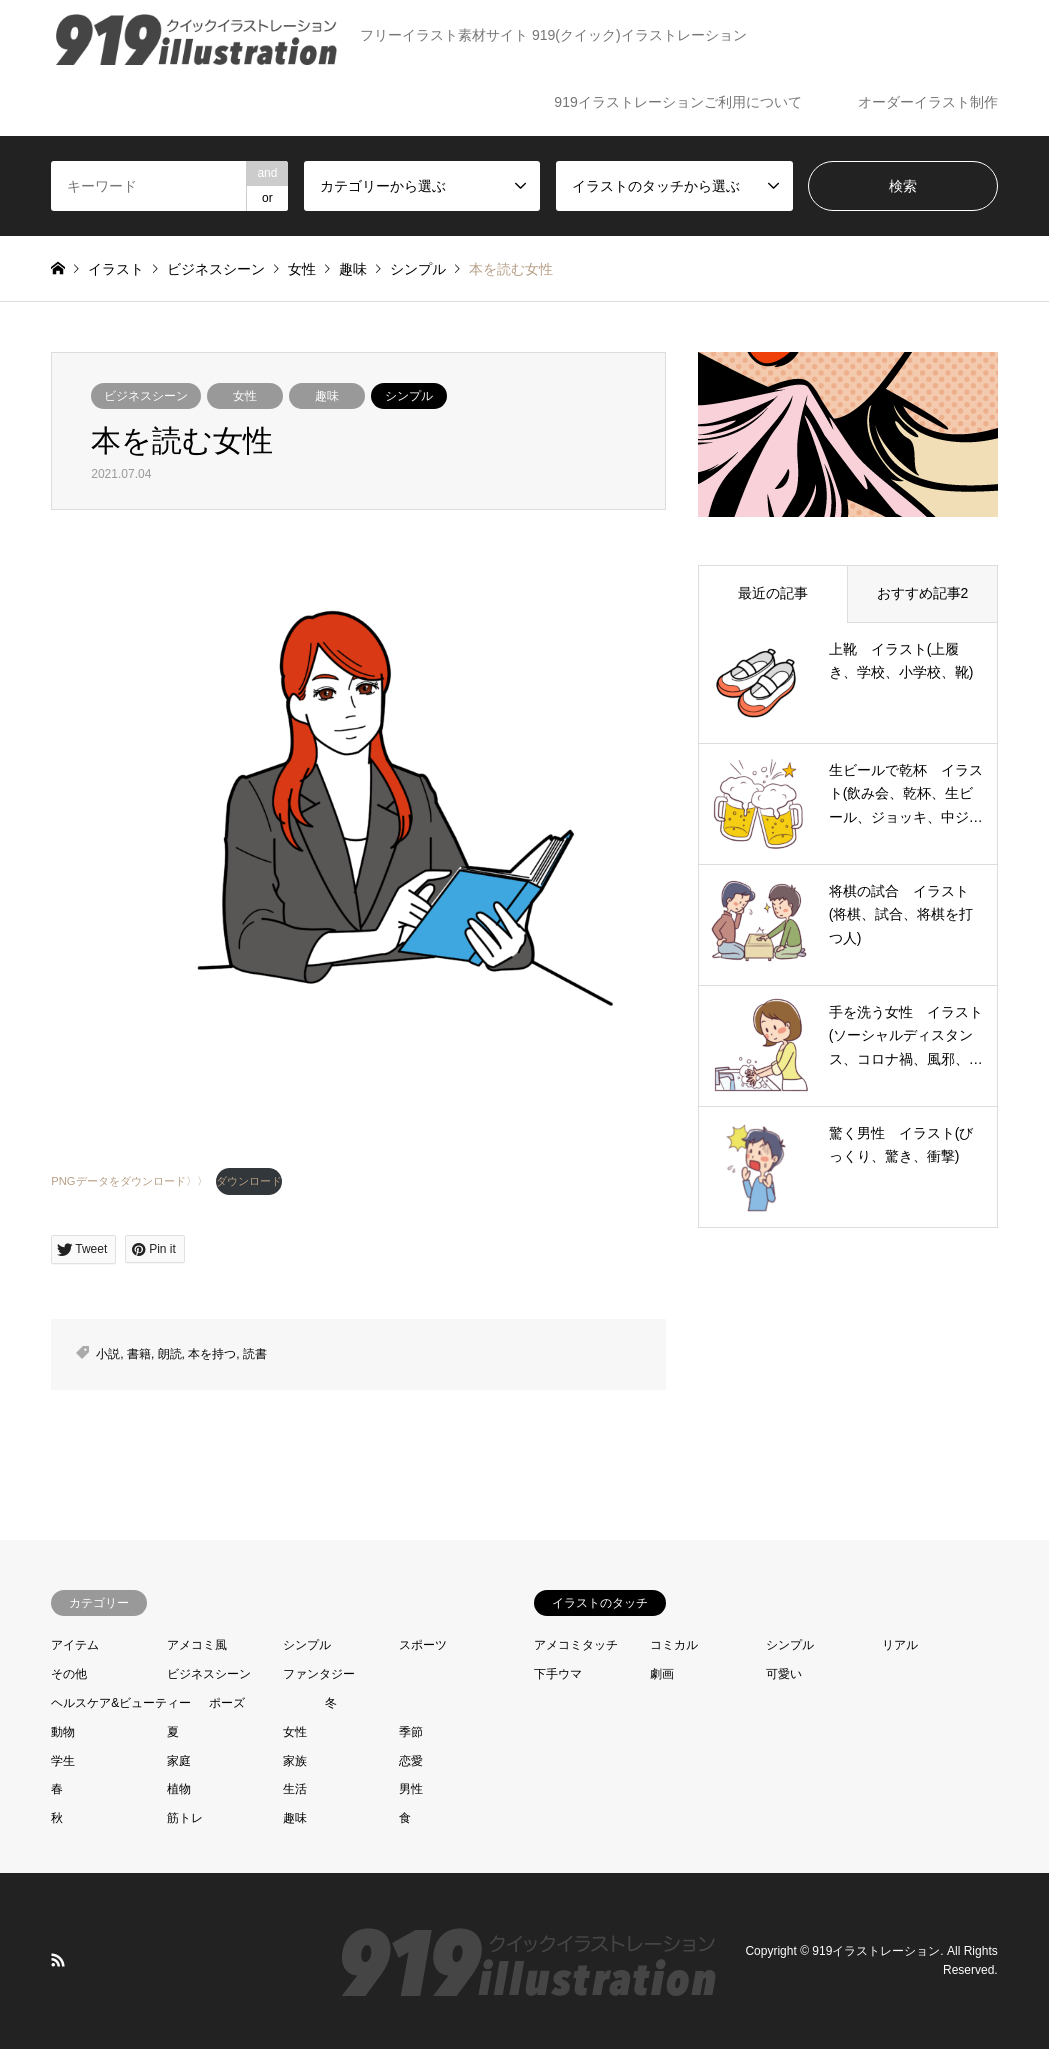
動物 (63, 1732)
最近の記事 (773, 593)
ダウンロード (249, 1181)
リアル (900, 1645)
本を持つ (212, 1354)
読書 (255, 1354)
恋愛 (411, 1761)
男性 (411, 1789)
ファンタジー (319, 1674)
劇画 (662, 1674)
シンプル (409, 396)
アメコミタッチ (576, 1645)
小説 (108, 1354)
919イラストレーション (876, 1951)
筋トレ (185, 1818)
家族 (295, 1761)
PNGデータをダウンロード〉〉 (129, 1181)
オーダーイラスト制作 (928, 102)
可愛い (784, 1674)
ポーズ (227, 1703)
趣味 (327, 396)
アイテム (75, 1645)
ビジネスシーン (146, 396)
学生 (63, 1761)
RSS (58, 1960)
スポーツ (423, 1645)
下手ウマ (558, 1674)
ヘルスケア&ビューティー (121, 1703)
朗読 (170, 1354)
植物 (179, 1789)
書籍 (139, 1354)
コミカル (674, 1645)
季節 (411, 1732)
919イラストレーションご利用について (677, 102)
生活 (295, 1789)
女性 (245, 396)
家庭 (179, 1761)
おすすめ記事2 (923, 593)
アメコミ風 (197, 1645)
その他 (69, 1674)
